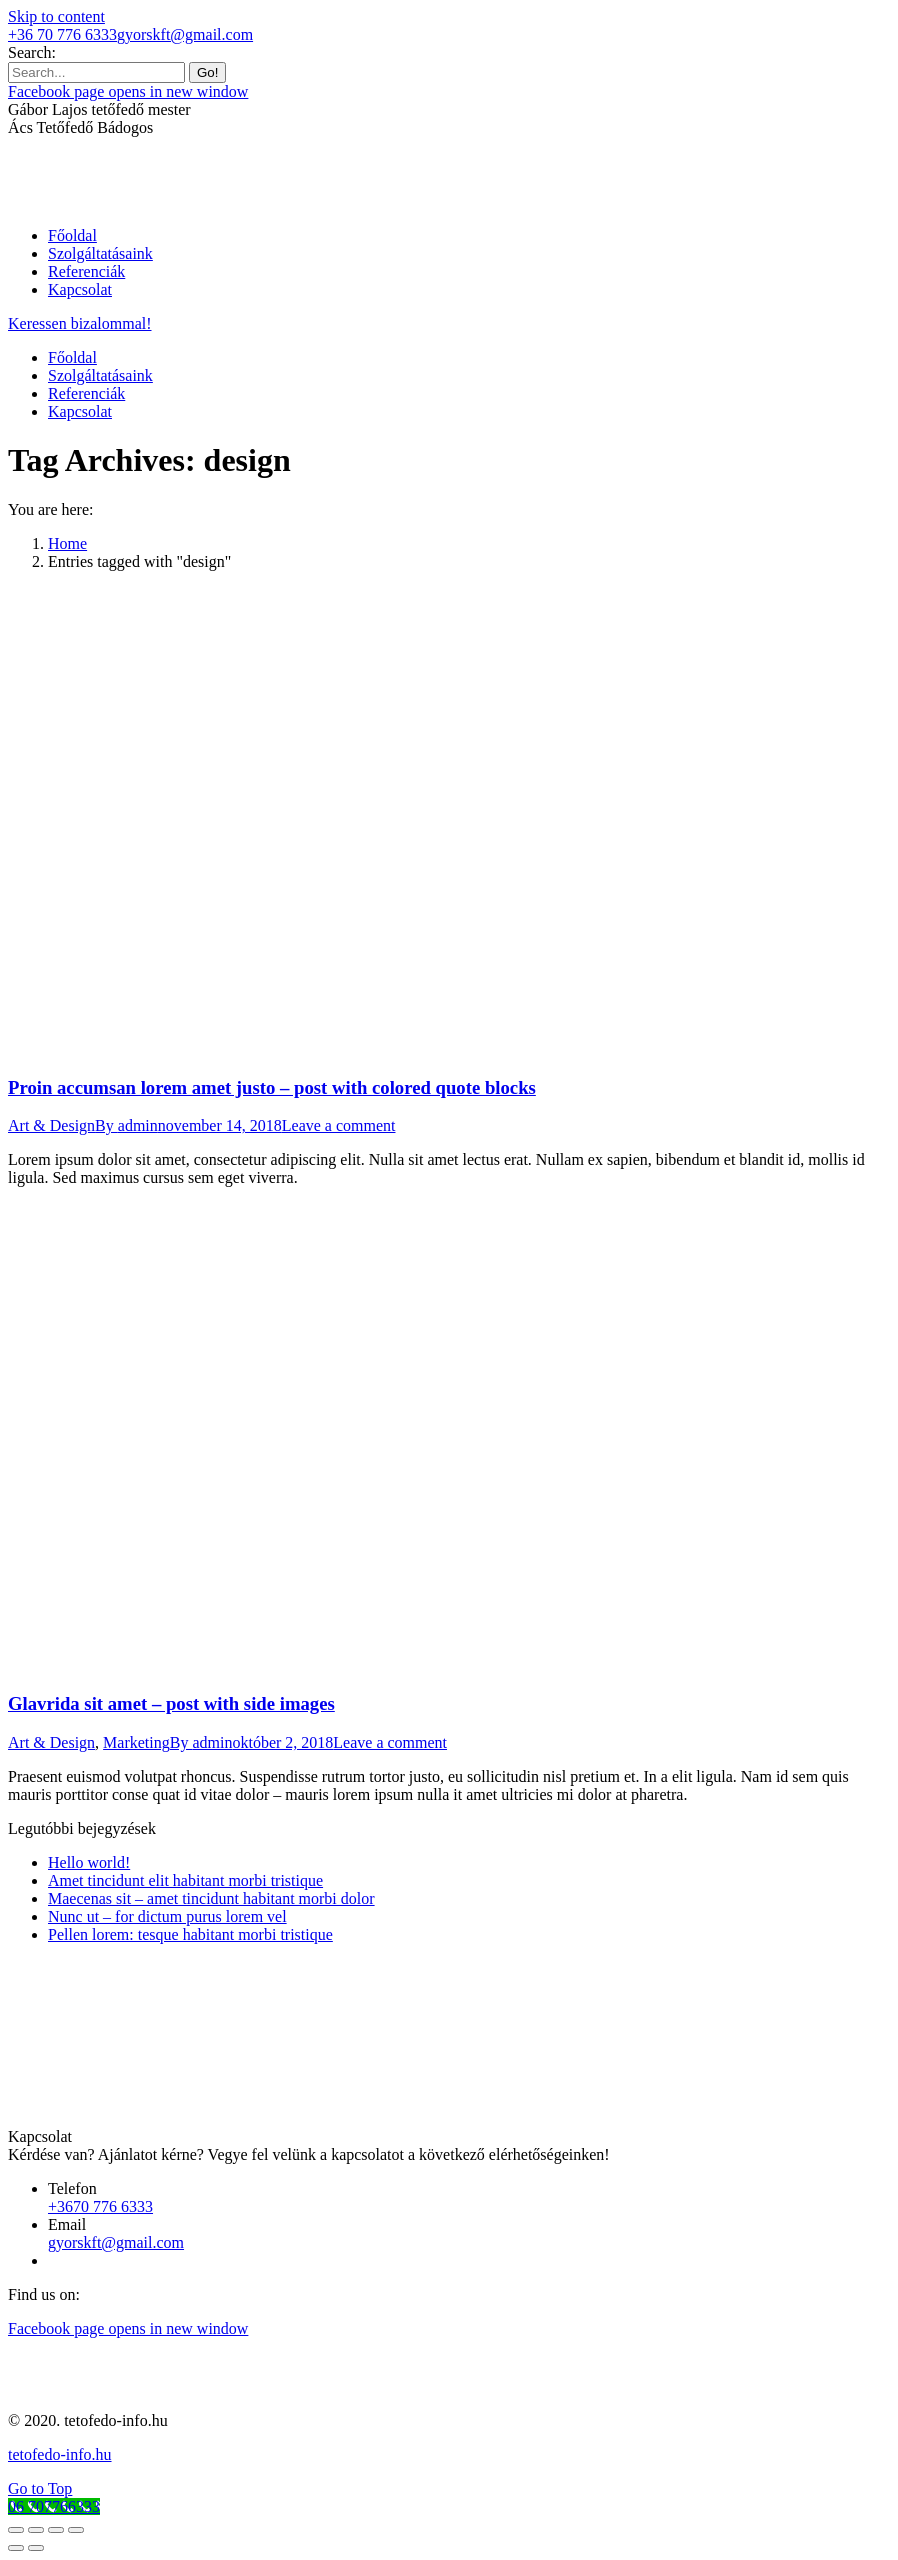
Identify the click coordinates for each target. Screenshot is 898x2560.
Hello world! (89, 1862)
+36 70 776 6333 (62, 34)
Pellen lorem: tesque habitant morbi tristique (190, 1934)
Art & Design (51, 1125)
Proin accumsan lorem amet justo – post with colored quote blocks (272, 1087)
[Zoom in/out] (76, 2530)
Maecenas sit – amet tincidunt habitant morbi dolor (211, 1898)
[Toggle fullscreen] (56, 2530)
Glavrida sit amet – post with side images (171, 1703)
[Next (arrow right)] (36, 2548)
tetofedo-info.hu (60, 2454)
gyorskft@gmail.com (185, 34)
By (126, 1125)
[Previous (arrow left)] (16, 2548)
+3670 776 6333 (100, 2206)
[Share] (36, 2530)
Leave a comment (339, 1125)
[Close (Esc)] (16, 2530)
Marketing (136, 1742)
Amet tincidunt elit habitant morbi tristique (185, 1880)
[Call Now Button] (54, 2506)
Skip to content (56, 16)
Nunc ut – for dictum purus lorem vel (167, 1916)
